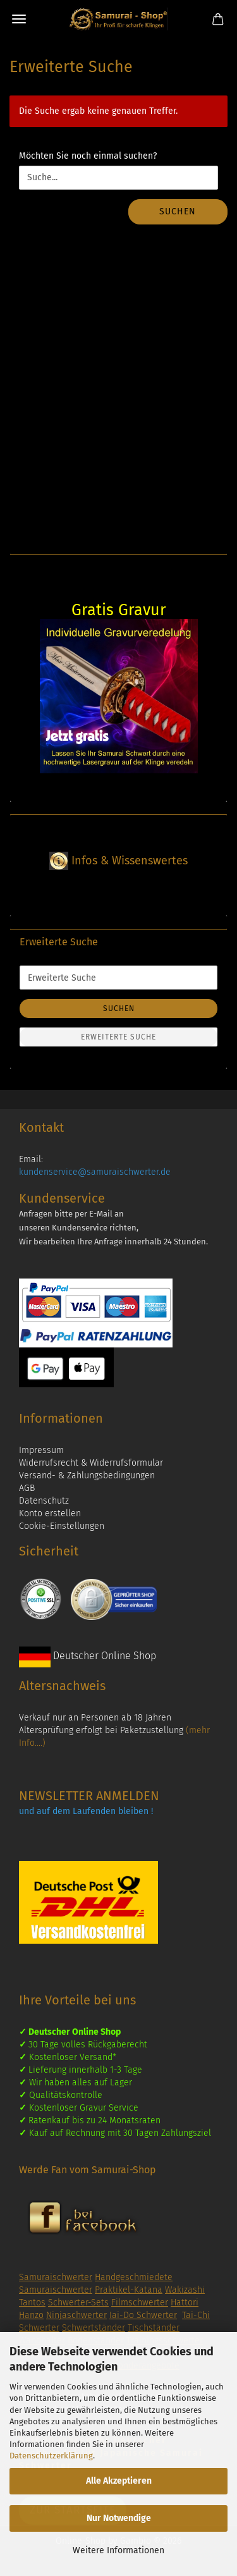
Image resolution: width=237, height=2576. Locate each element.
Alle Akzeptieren (119, 2480)
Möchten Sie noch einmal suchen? (88, 155)
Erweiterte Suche (118, 1037)
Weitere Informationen (118, 2550)
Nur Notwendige (119, 2518)
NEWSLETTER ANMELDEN (89, 1795)
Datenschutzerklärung (51, 2455)
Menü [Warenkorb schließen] (19, 19)
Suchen (177, 211)
